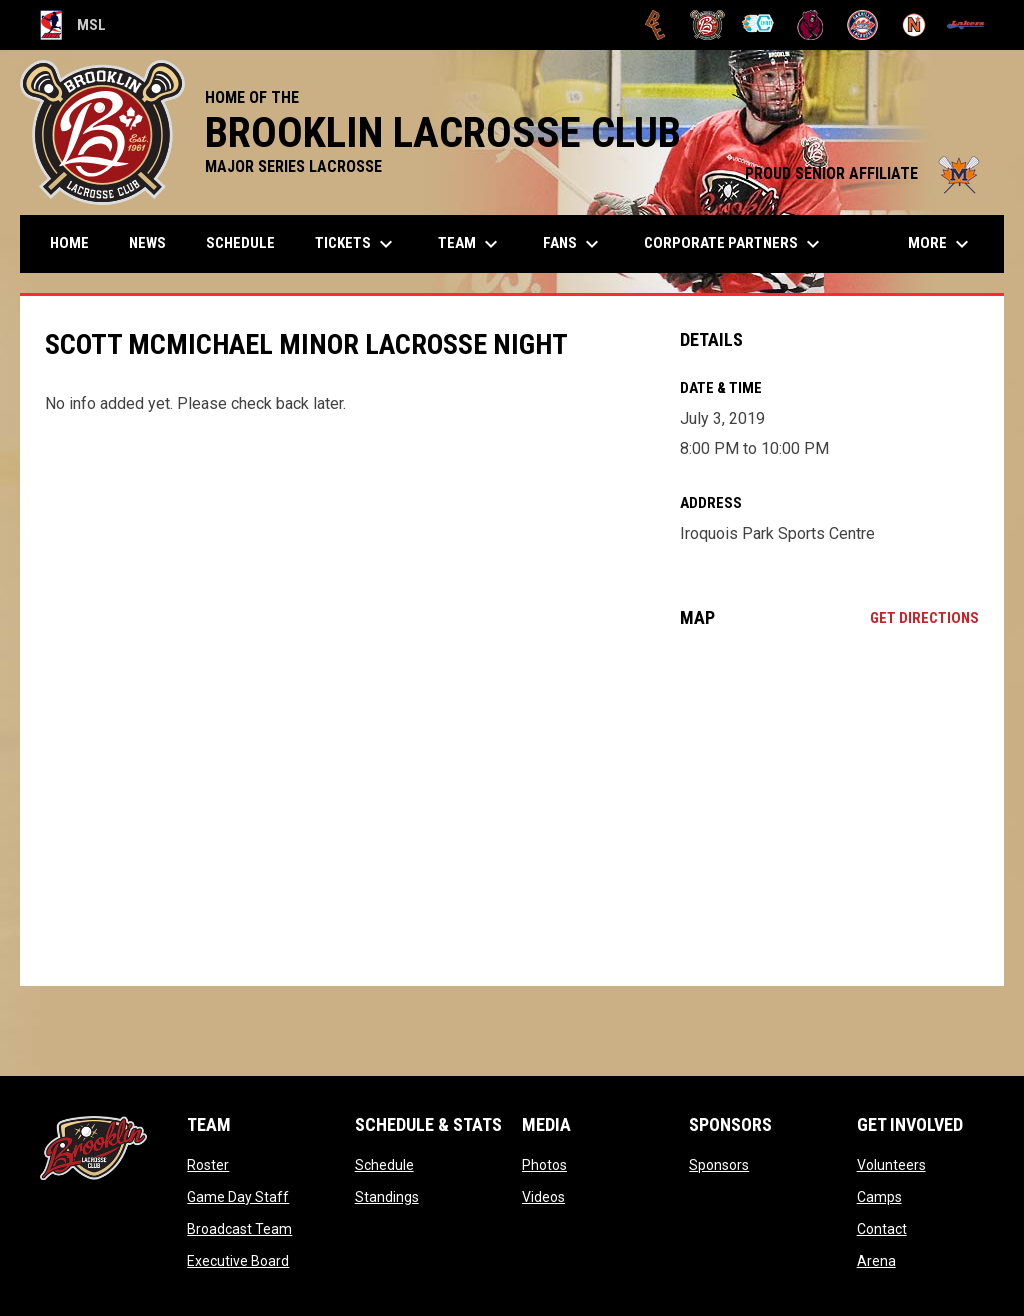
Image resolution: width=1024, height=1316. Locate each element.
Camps (879, 1197)
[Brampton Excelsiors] (655, 25)
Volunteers (891, 1165)
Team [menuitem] (470, 244)
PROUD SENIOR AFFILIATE (864, 173)
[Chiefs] (759, 25)
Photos (544, 1165)
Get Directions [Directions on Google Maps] (924, 618)
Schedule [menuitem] (240, 243)
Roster (208, 1165)
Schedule (384, 1165)
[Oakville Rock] (862, 25)
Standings (387, 1197)
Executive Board (238, 1261)
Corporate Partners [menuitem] (734, 244)
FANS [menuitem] (573, 244)
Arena (876, 1261)
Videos (543, 1197)
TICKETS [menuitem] (356, 244)
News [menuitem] (147, 243)
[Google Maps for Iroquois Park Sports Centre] (829, 807)
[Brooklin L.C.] (707, 25)
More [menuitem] (941, 244)
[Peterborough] (965, 25)
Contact (882, 1229)
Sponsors (719, 1165)
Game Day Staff (238, 1197)
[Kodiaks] (810, 25)
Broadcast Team (239, 1229)
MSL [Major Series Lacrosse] (73, 25)
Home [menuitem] (69, 243)
